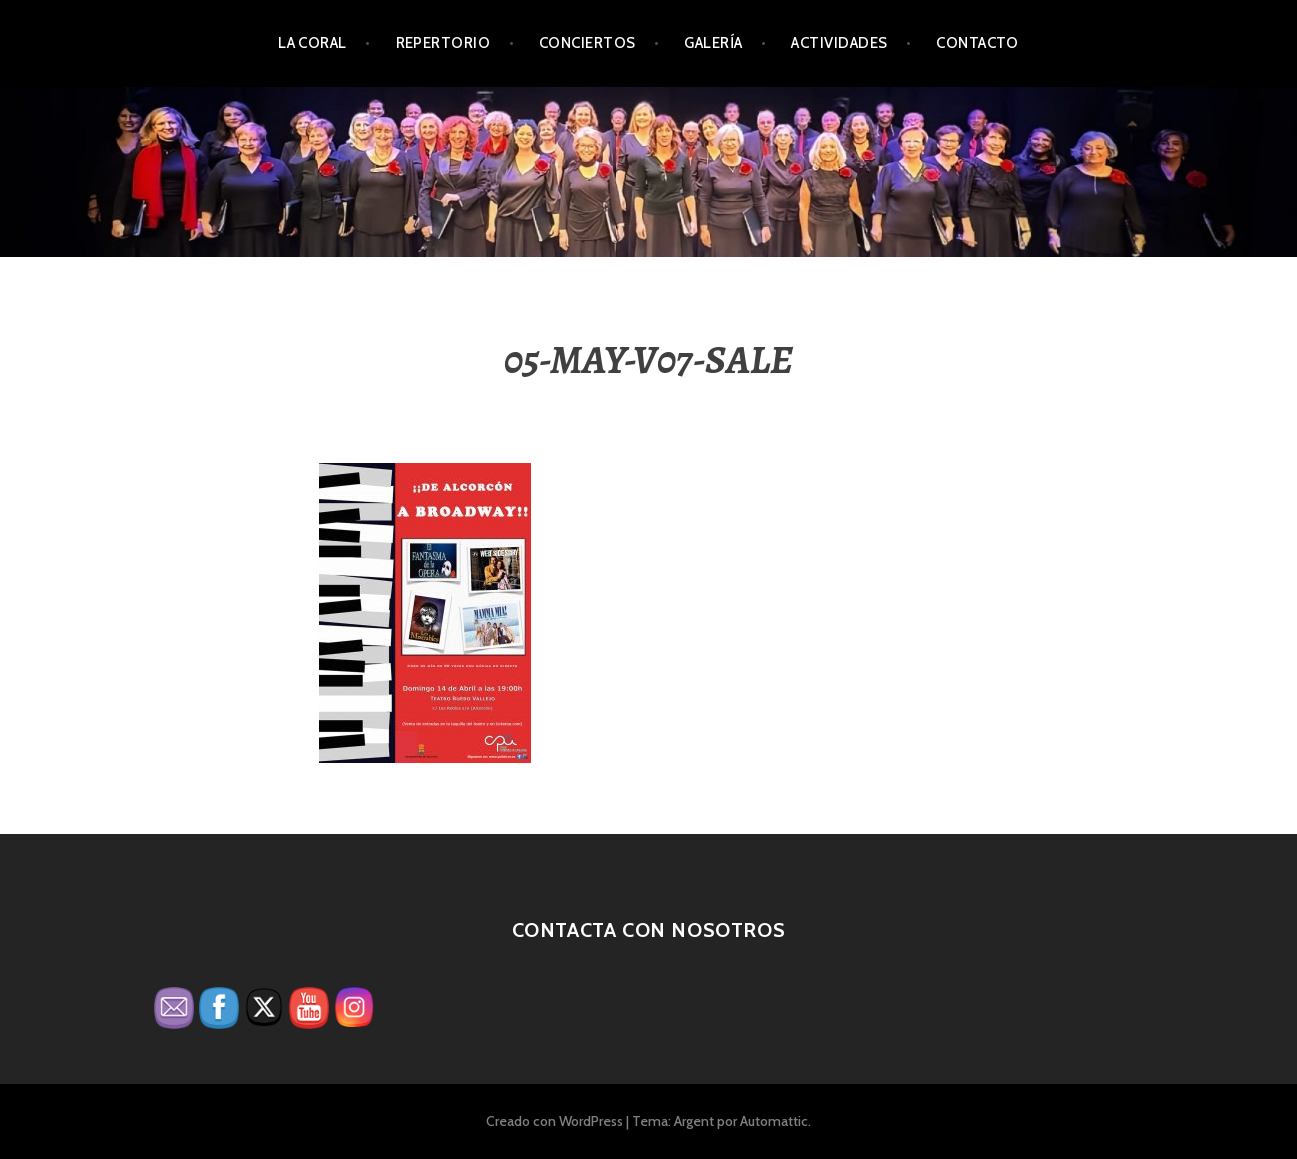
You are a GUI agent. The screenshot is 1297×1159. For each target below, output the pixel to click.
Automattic (774, 1121)
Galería (713, 43)
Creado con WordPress (554, 1121)
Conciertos (587, 43)
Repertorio (443, 43)
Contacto (977, 43)
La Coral (312, 43)
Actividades (839, 43)
